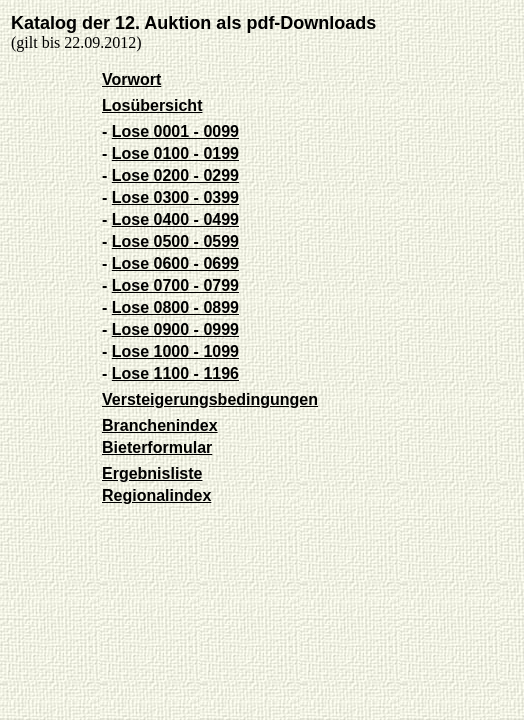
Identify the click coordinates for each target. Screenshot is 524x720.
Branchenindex (160, 425)
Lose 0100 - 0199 (175, 153)
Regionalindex (156, 495)
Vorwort (131, 79)
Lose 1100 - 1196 (175, 373)
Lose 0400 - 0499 (175, 219)
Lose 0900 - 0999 (175, 329)
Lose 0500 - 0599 (175, 241)
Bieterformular (157, 447)
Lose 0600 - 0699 (175, 263)
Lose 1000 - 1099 (175, 351)
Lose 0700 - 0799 (175, 285)
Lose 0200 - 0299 (175, 175)
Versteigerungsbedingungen (210, 399)
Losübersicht (152, 105)
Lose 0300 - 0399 (175, 197)
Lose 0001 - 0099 (175, 131)
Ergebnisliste (152, 473)
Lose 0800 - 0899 (175, 307)
